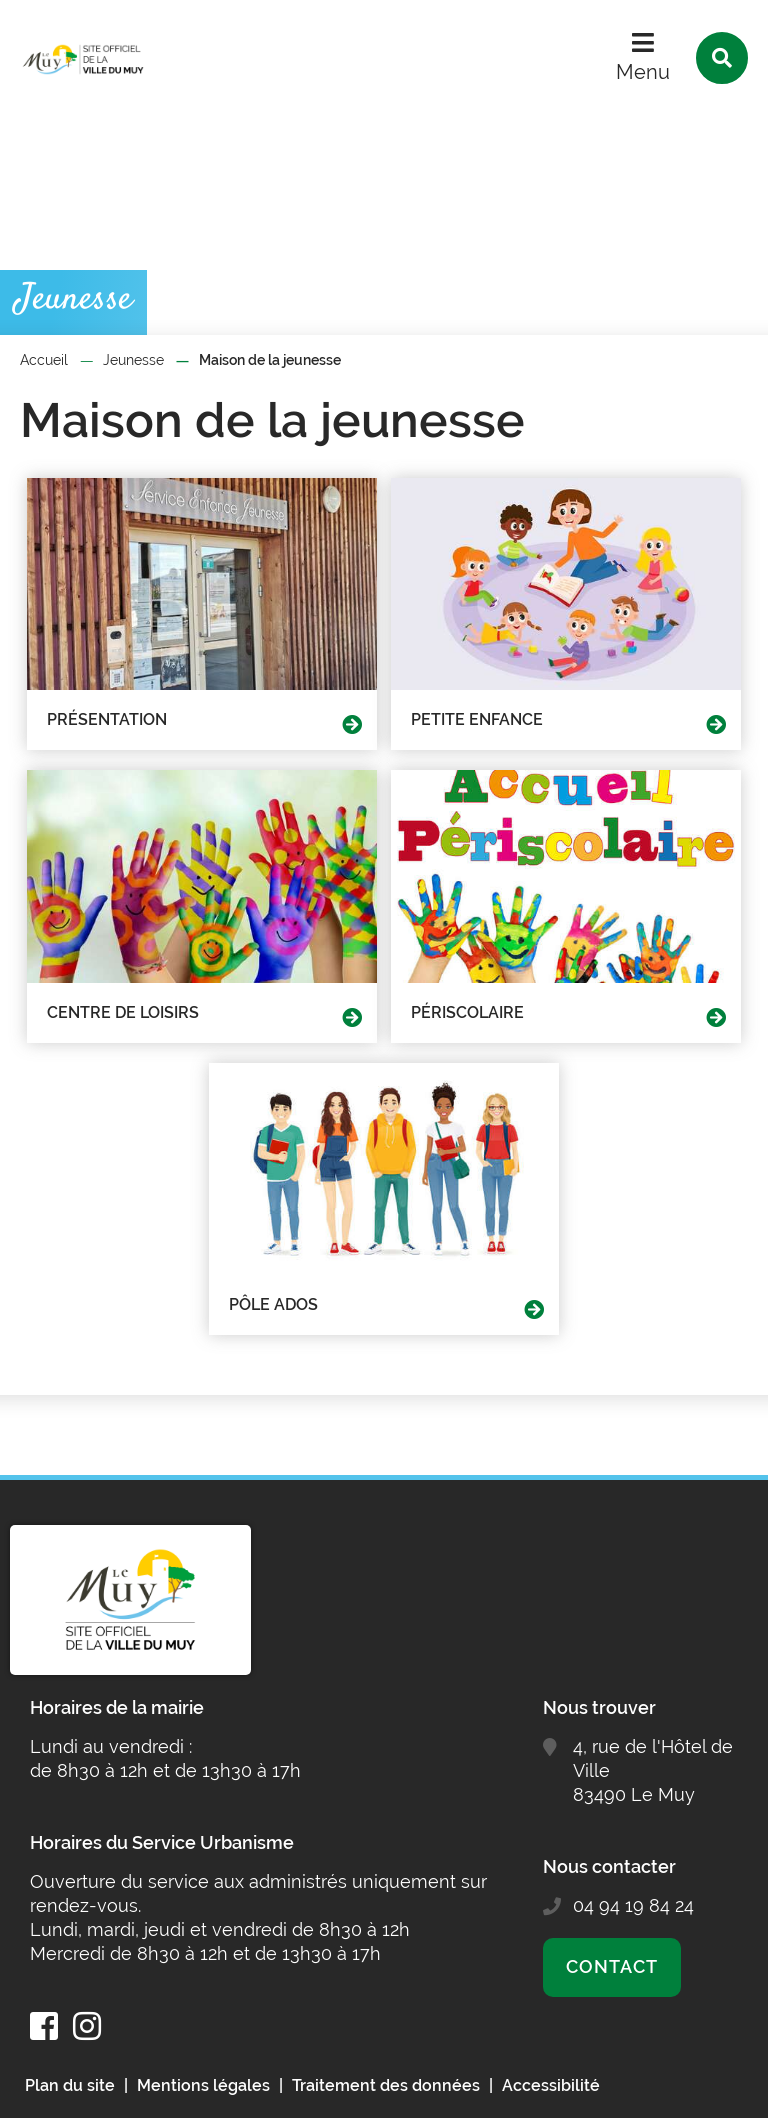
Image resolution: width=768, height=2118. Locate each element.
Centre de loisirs (123, 1012)
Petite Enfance (477, 719)
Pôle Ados (273, 1304)
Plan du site (70, 2085)
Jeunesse (133, 360)
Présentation (107, 719)
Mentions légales (203, 2085)
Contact (611, 1966)
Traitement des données (386, 2085)
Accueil (44, 360)
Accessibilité (551, 2085)
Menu (643, 72)
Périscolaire (467, 1012)
